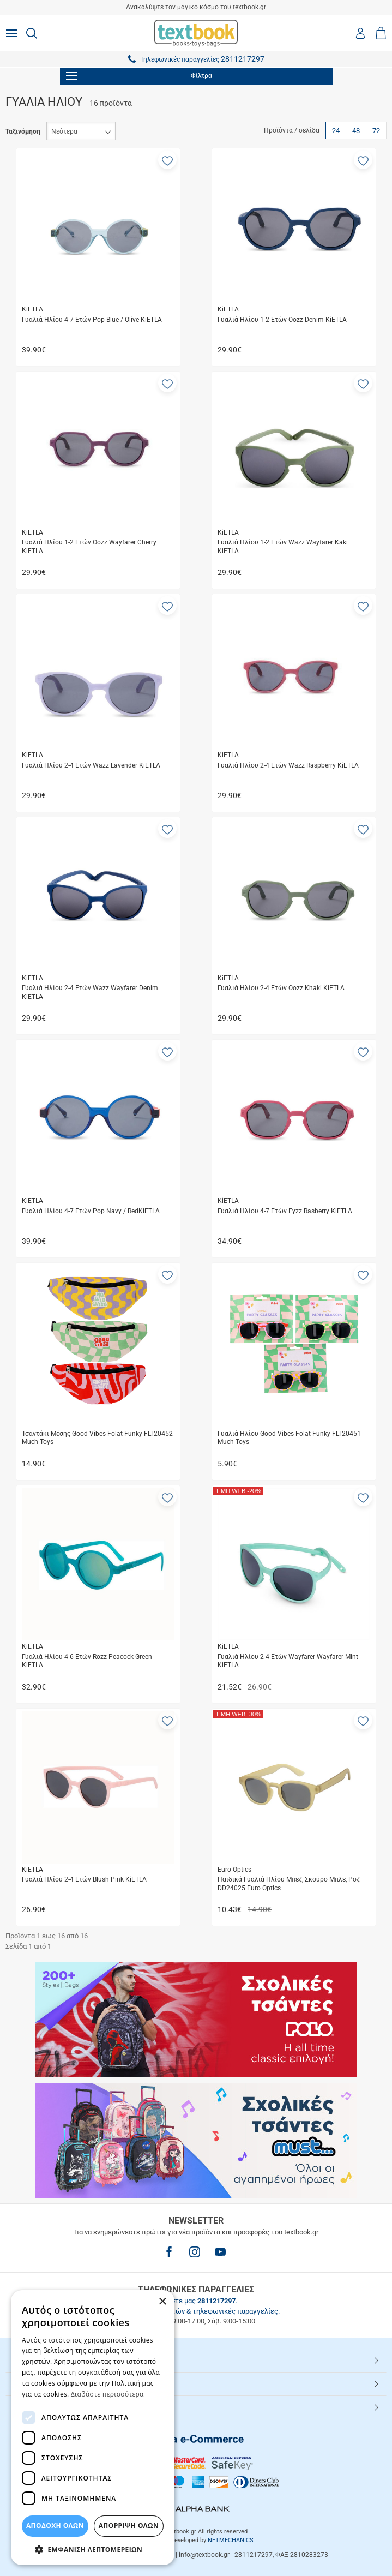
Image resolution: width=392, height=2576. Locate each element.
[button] (167, 160)
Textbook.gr (34, 2407)
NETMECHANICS (231, 2540)
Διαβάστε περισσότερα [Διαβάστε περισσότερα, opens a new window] (107, 2394)
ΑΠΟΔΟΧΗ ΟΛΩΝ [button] (55, 2525)
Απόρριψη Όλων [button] (129, 2525)
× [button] (162, 2302)
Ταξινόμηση (22, 131)
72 (376, 131)
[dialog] (92, 2427)
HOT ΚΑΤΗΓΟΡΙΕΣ (45, 2360)
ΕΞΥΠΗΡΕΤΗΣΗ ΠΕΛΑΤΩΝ (58, 2383)
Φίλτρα (139, 76)
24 (336, 131)
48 (356, 131)
